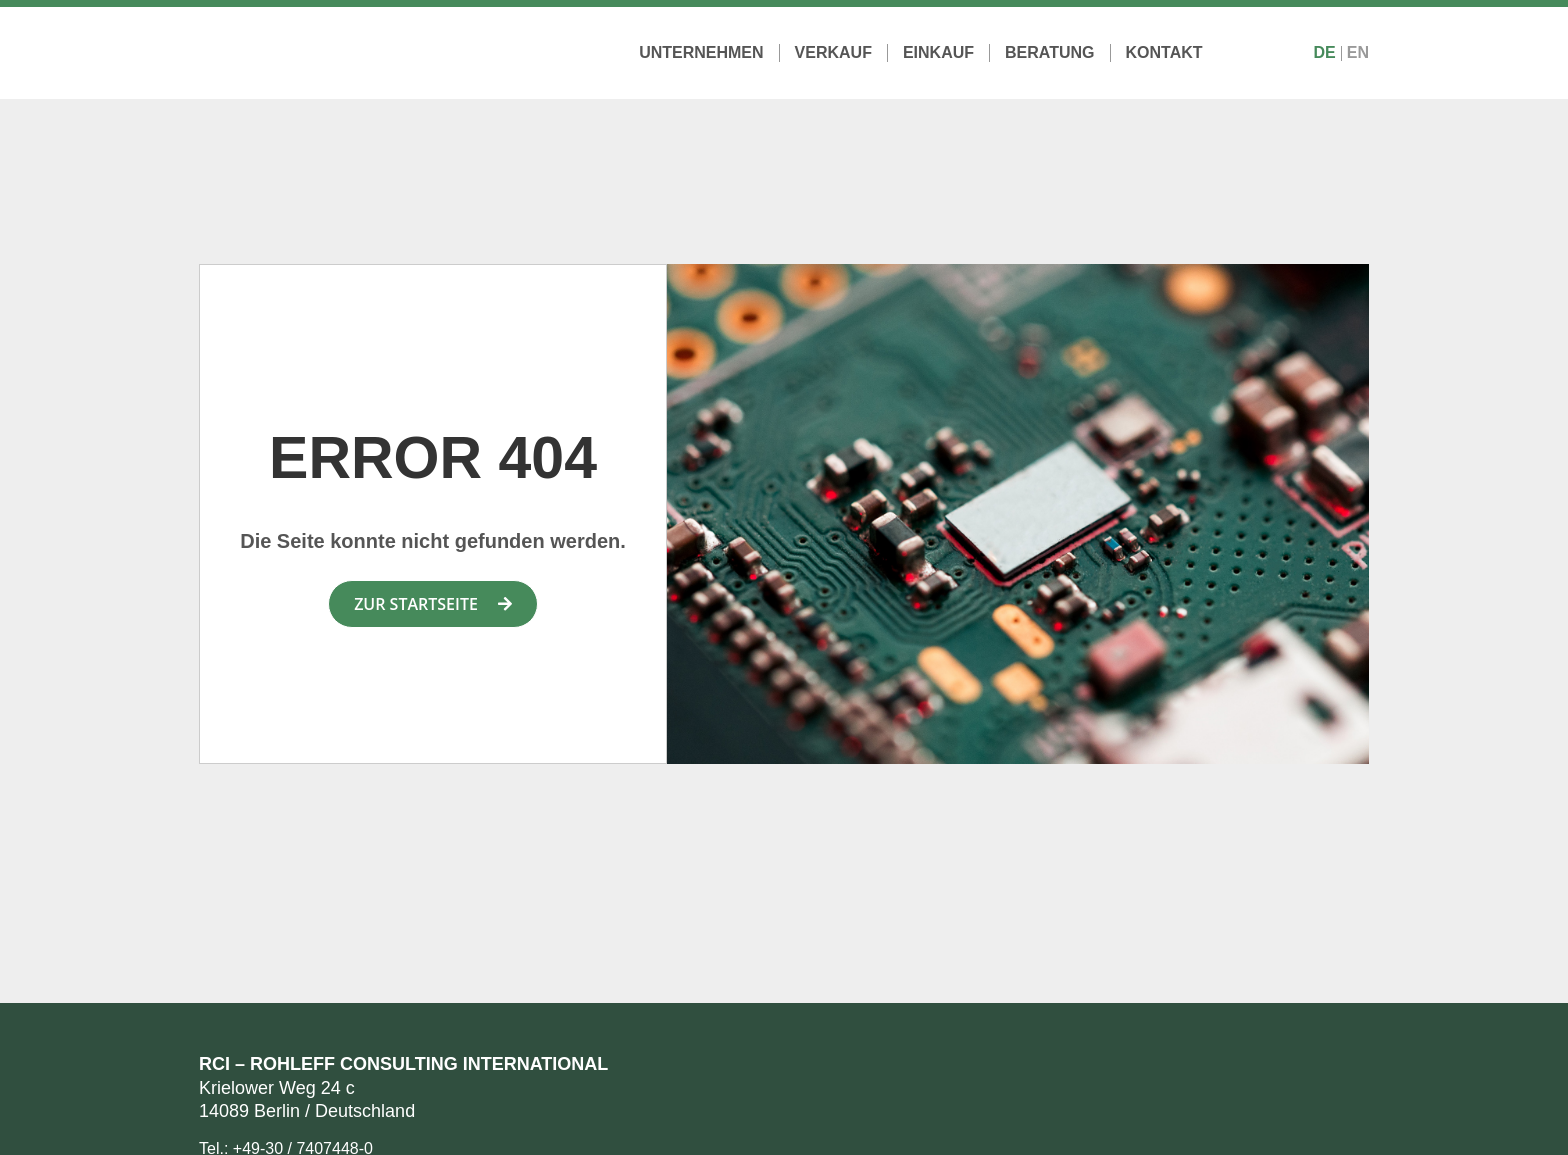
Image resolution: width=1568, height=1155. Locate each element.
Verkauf (833, 52)
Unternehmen (701, 52)
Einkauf (938, 52)
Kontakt (1164, 52)
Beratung (1049, 52)
